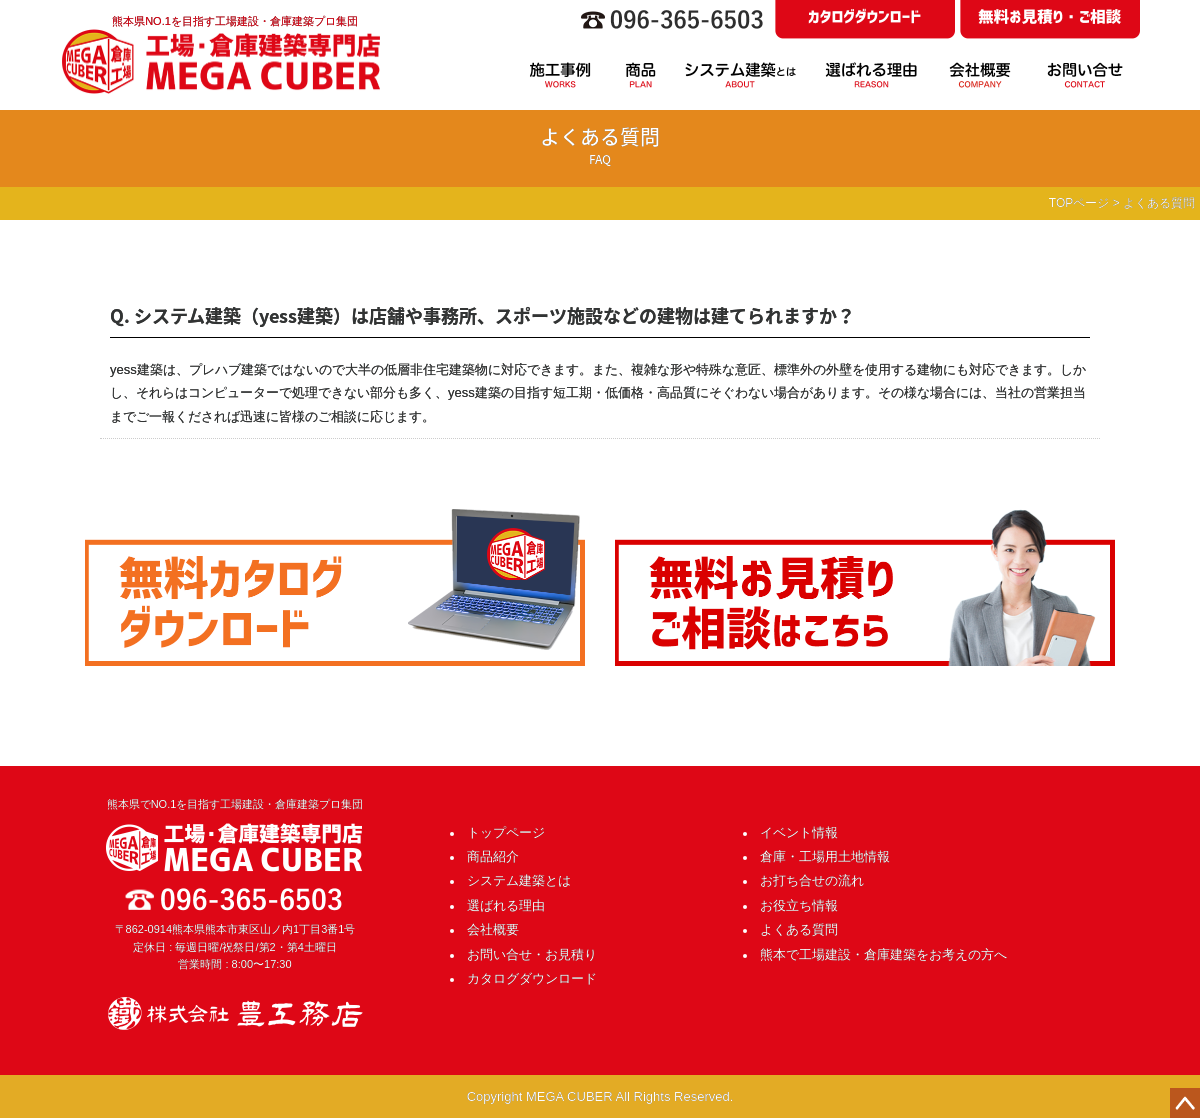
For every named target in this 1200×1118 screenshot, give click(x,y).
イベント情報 (799, 832)
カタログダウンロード (532, 978)
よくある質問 (799, 929)
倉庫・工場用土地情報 (825, 856)
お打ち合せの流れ (812, 880)
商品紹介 (493, 856)
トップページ (506, 832)
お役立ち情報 (799, 905)
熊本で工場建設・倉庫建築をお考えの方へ (883, 954)
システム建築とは (519, 880)
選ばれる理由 (506, 905)
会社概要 (493, 929)
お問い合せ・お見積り (532, 954)
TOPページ (1079, 203)
